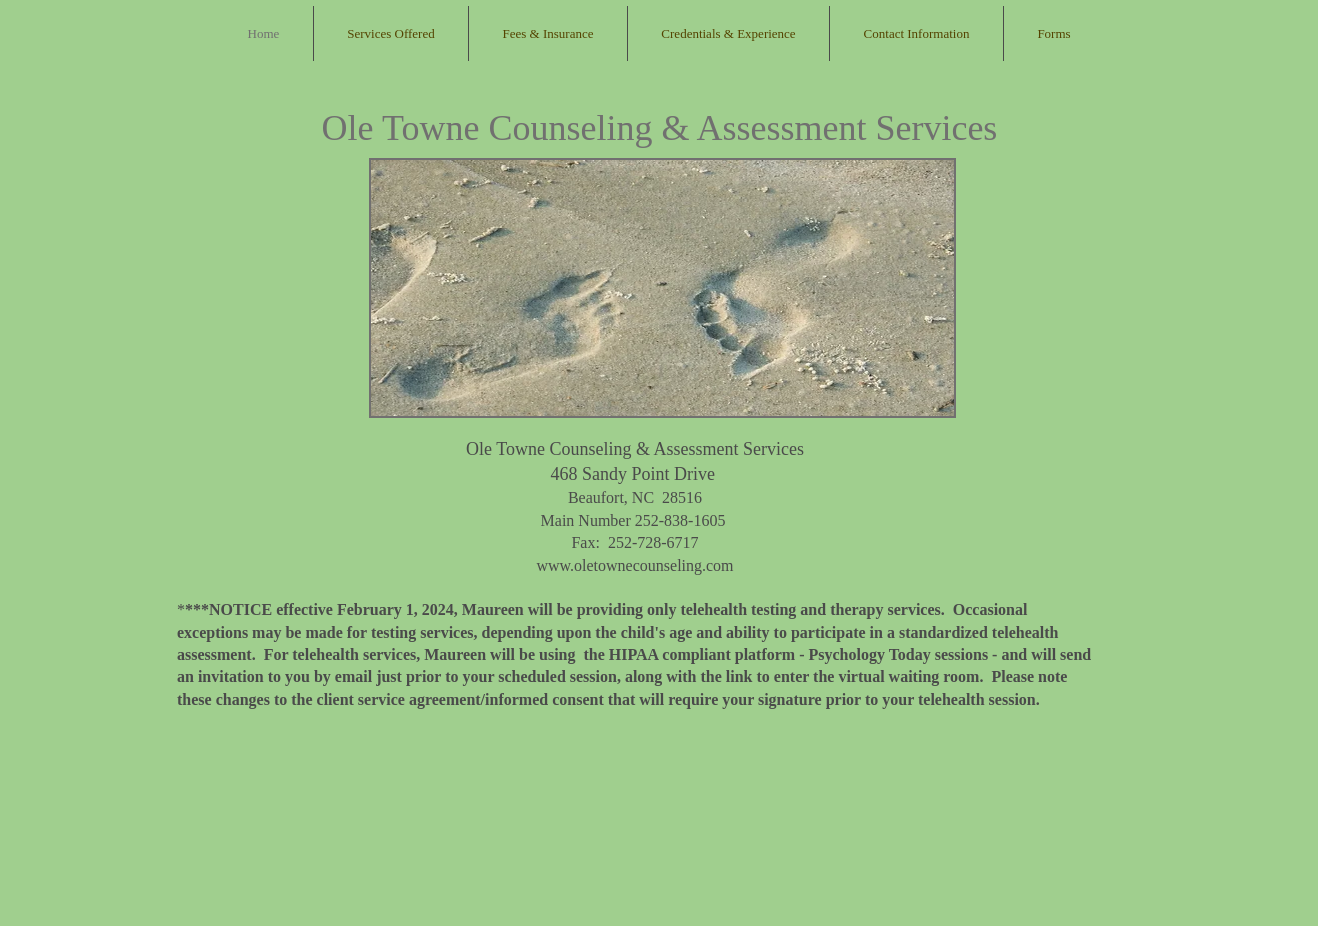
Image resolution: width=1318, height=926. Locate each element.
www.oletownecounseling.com (634, 565)
